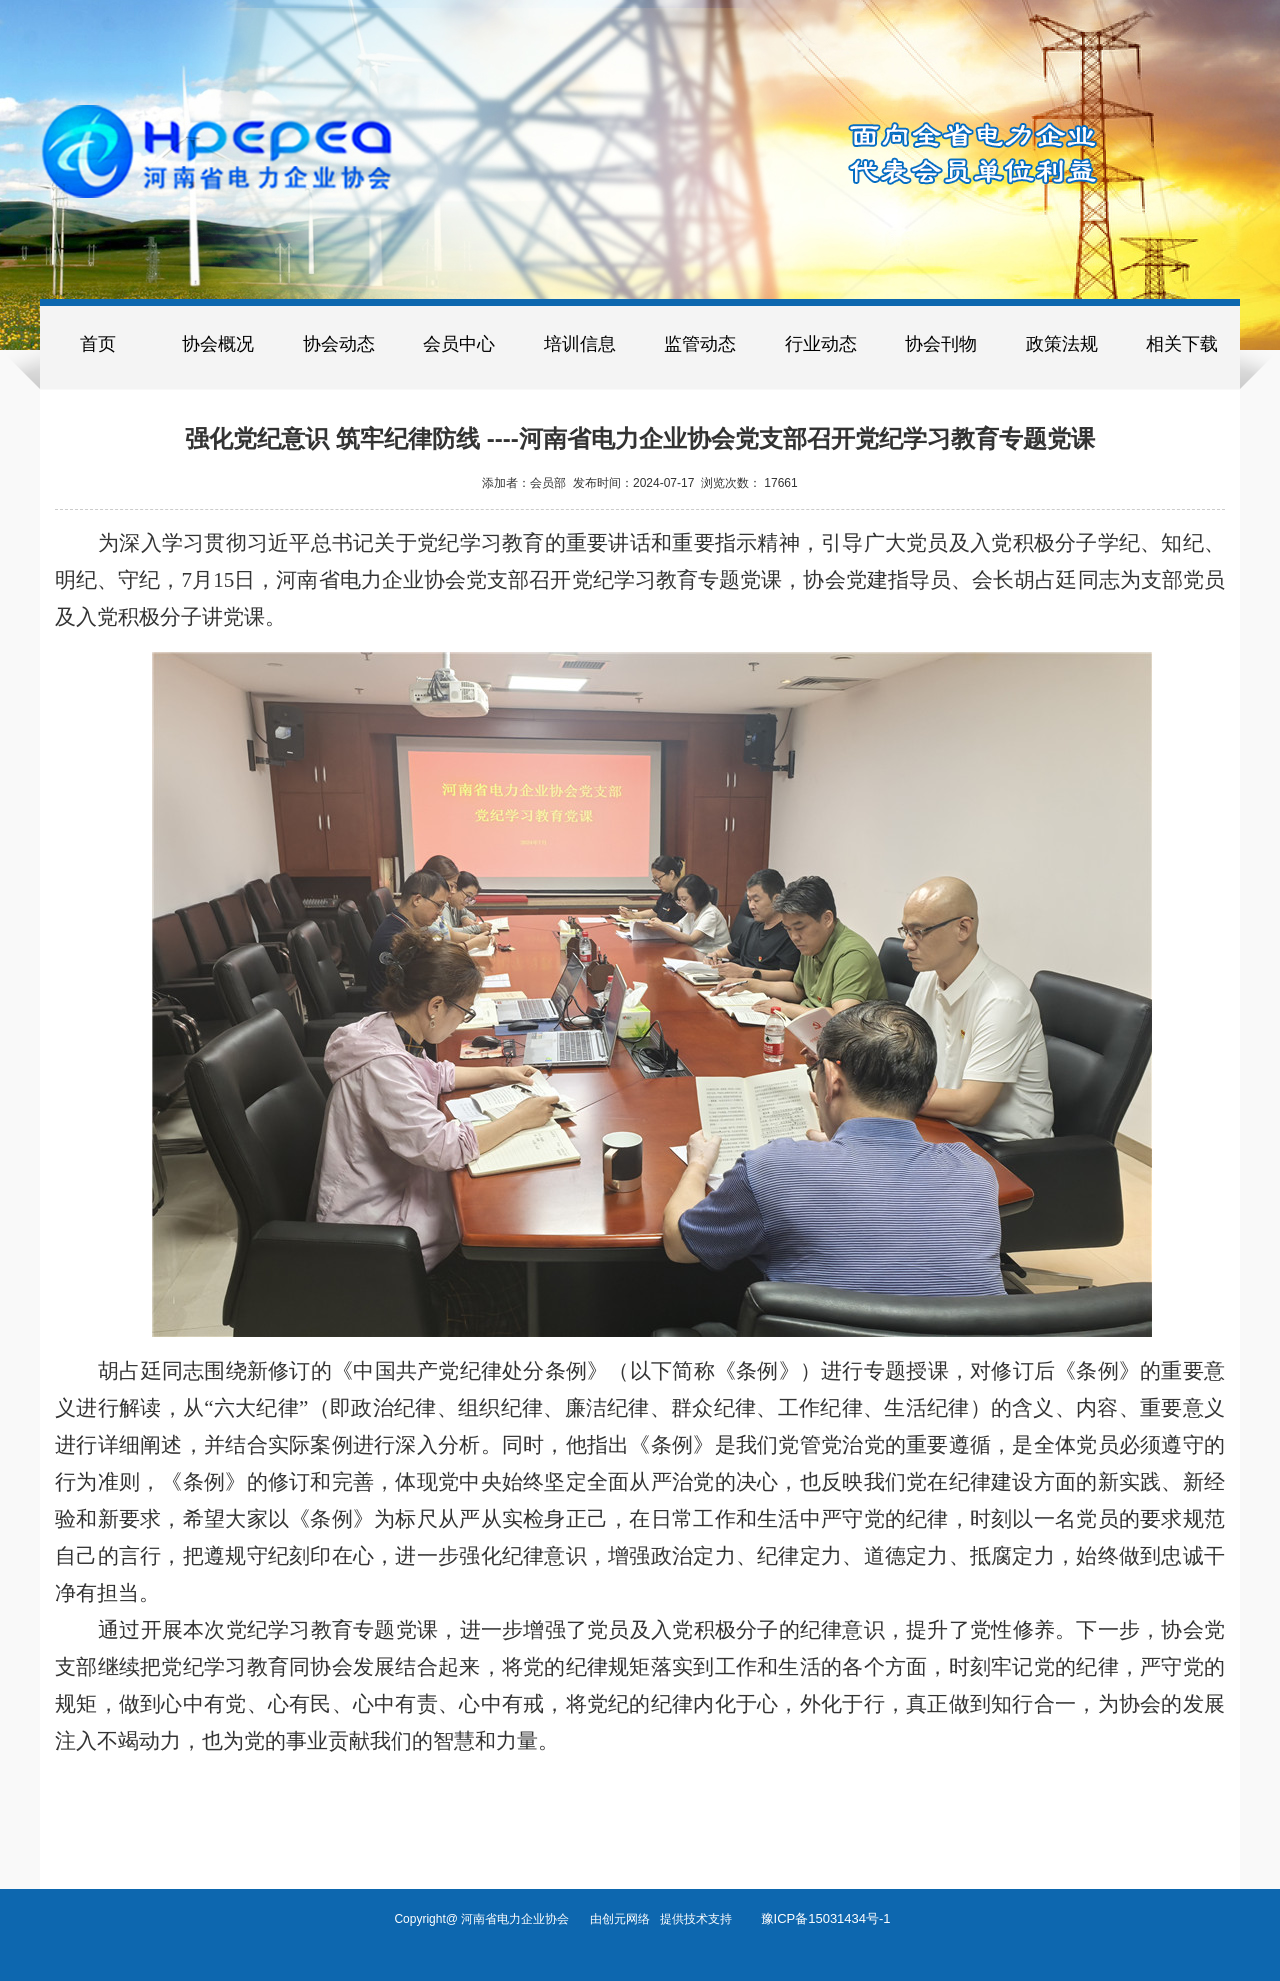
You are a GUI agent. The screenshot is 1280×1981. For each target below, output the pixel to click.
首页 (98, 344)
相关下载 (1182, 344)
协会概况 (218, 344)
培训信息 (580, 344)
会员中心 (459, 344)
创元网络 (631, 1919)
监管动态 (700, 344)
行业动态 (821, 344)
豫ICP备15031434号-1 (826, 1918)
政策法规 (1062, 344)
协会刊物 (941, 344)
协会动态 (339, 344)
